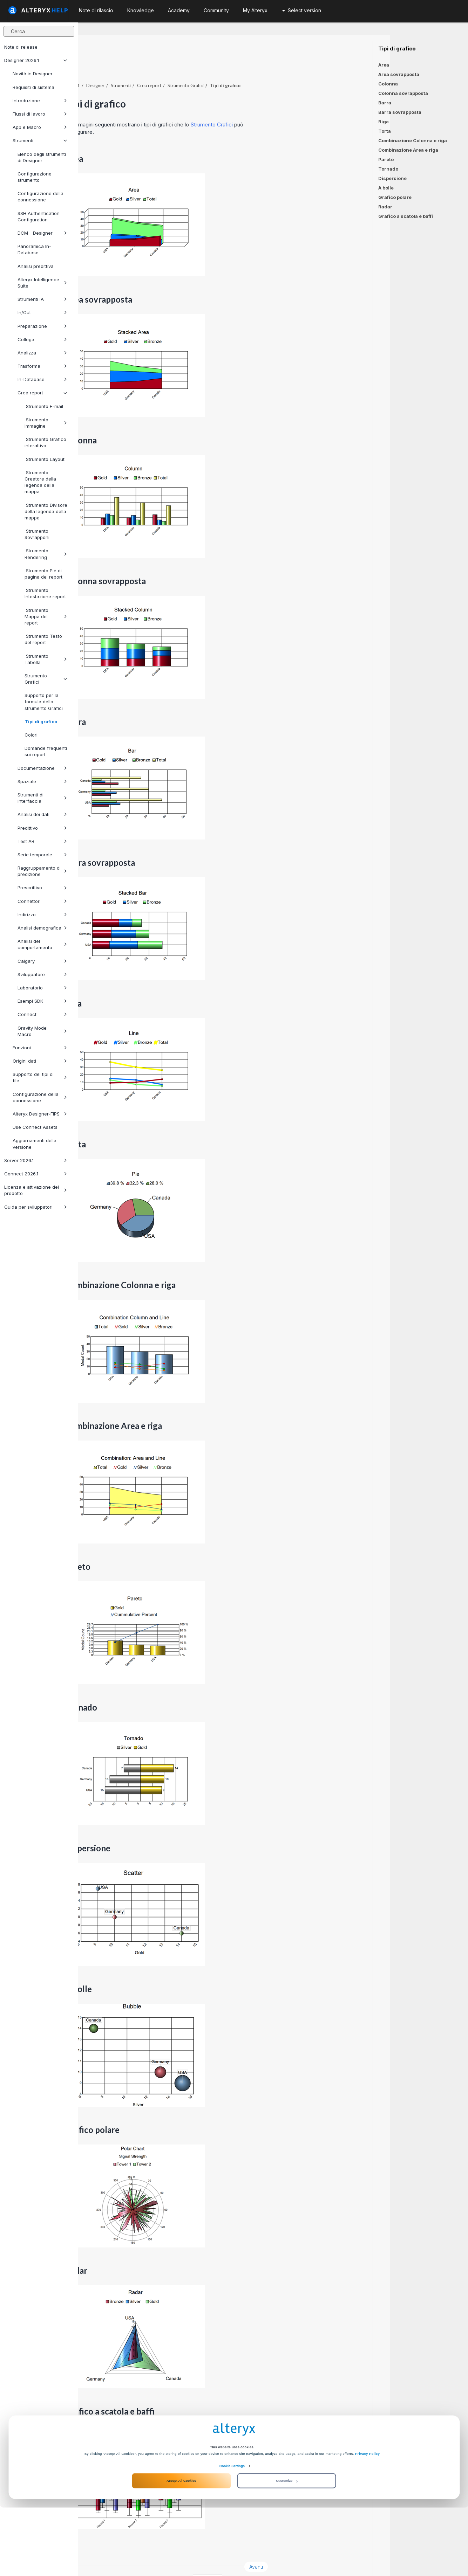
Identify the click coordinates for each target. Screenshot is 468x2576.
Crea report (42, 392)
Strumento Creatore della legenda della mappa (40, 482)
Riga (383, 121)
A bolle (386, 188)
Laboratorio (42, 987)
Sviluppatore (42, 974)
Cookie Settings (232, 2534)
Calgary (42, 961)
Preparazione (42, 326)
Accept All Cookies (181, 2549)
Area (383, 65)
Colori (31, 735)
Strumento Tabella (46, 659)
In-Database (42, 379)
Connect (42, 1014)
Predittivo (42, 828)
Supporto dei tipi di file (40, 1077)
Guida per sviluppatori (35, 1207)
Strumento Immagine (46, 423)
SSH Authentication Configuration (39, 216)
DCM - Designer (42, 233)
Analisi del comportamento (42, 944)
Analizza (42, 352)
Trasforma (42, 366)
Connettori (42, 901)
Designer (173, 66)
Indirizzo (42, 914)
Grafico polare (395, 197)
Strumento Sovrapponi (37, 534)
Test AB (42, 841)
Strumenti (40, 140)
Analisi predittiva (36, 266)
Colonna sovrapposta (403, 93)
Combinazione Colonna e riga (412, 140)
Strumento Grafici (46, 679)
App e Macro (40, 127)
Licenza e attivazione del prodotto (35, 1190)
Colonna (388, 84)
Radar (385, 206)
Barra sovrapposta (399, 112)
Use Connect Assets (35, 1127)
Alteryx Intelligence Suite (42, 283)
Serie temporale (42, 854)
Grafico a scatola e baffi (405, 216)
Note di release (21, 47)
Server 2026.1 (35, 1160)
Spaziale (42, 781)
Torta (384, 131)
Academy (179, 10)
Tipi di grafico (41, 721)
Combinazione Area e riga (408, 150)
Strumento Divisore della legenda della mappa (46, 511)
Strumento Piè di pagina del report (43, 574)
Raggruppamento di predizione (42, 871)
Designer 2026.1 (35, 60)
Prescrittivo (42, 887)
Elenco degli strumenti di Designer (42, 157)
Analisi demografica (42, 928)
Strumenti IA (42, 299)
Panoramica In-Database (34, 249)
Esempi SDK (42, 1001)
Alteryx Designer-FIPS (40, 1114)
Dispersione (392, 178)
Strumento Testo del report (43, 639)
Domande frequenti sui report (46, 751)
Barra (384, 102)
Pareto (386, 159)
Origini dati (40, 1061)
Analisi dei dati (42, 814)
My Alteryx (255, 10)
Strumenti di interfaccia (42, 798)
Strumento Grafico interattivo (45, 442)
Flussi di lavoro (40, 114)
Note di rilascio (96, 10)
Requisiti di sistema (33, 87)
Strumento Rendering (46, 554)
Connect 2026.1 (35, 1173)
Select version (301, 10)
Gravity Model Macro (42, 1031)
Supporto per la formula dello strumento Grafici (44, 701)
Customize (287, 2549)
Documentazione (42, 768)
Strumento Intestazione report (45, 593)
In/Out (42, 312)
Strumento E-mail (44, 406)
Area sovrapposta (398, 74)
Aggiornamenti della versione (34, 1143)
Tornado (388, 169)
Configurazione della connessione (40, 196)
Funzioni (40, 1047)
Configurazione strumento (35, 177)
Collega (42, 339)
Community (216, 10)
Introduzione (40, 100)
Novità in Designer (33, 73)
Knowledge (140, 10)
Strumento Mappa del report (46, 616)
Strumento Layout (45, 459)
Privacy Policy (367, 2522)
